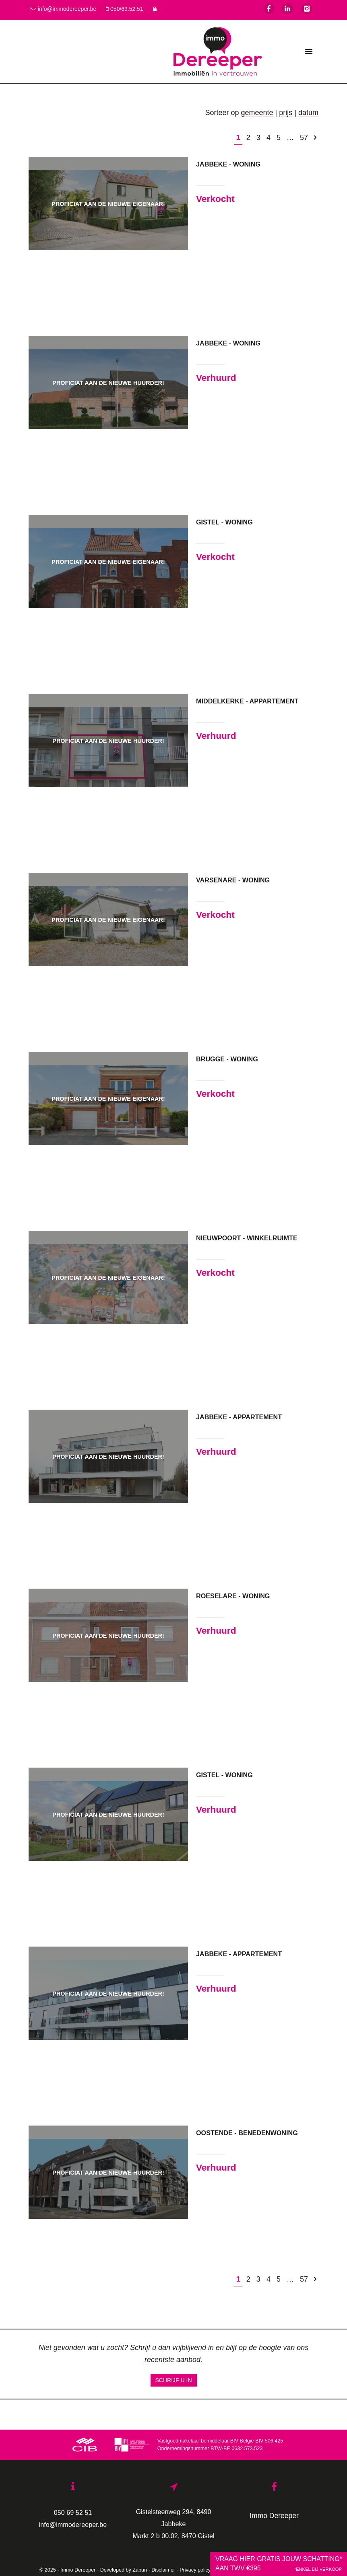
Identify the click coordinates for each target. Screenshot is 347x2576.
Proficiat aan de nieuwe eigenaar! (108, 204)
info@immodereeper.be (73, 2524)
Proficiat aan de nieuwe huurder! (108, 383)
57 (304, 138)
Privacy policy (195, 2570)
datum (308, 113)
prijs (285, 113)
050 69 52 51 (73, 2512)
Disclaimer (163, 2570)
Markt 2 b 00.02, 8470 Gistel (173, 2535)
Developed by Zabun (123, 2570)
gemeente (257, 113)
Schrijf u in (173, 2380)
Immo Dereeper (274, 2516)
